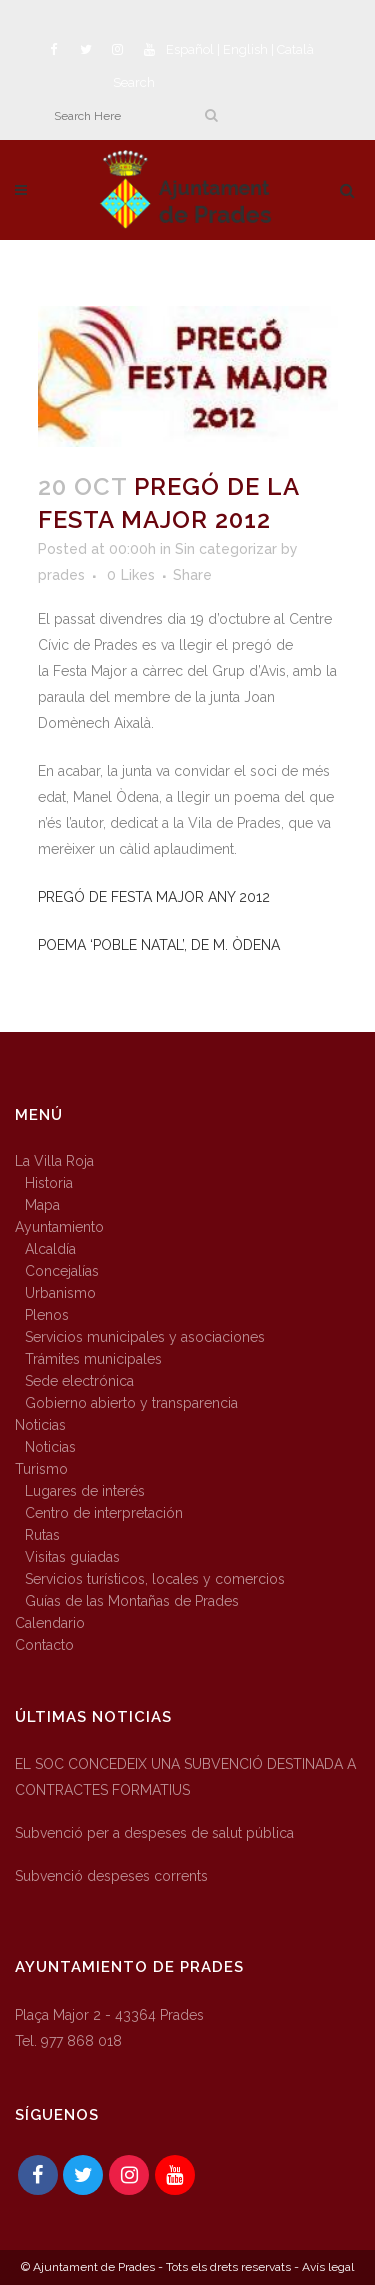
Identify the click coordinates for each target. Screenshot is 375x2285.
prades (61, 575)
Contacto (44, 1645)
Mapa (42, 1205)
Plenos (47, 1315)
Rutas (42, 1535)
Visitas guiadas (72, 1557)
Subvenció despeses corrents (111, 1876)
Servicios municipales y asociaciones (145, 1337)
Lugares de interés (85, 1491)
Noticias (40, 1425)
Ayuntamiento (59, 1227)
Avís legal (328, 2267)
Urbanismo (60, 1293)
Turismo (41, 1469)
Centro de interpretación (104, 1513)
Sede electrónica (79, 1381)
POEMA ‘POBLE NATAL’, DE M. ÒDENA (159, 945)
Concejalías (62, 1271)
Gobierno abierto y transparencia (131, 1403)
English (245, 49)
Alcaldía (50, 1249)
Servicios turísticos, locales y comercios (155, 1579)
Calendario (50, 1623)
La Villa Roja (54, 1161)
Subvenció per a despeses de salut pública (154, 1833)
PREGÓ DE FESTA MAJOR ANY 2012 (154, 897)
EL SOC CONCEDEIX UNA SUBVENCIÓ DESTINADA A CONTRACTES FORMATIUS (185, 1777)
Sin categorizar (226, 549)
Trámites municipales (93, 1359)
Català (295, 49)
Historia (49, 1183)
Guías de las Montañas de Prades (132, 1601)
